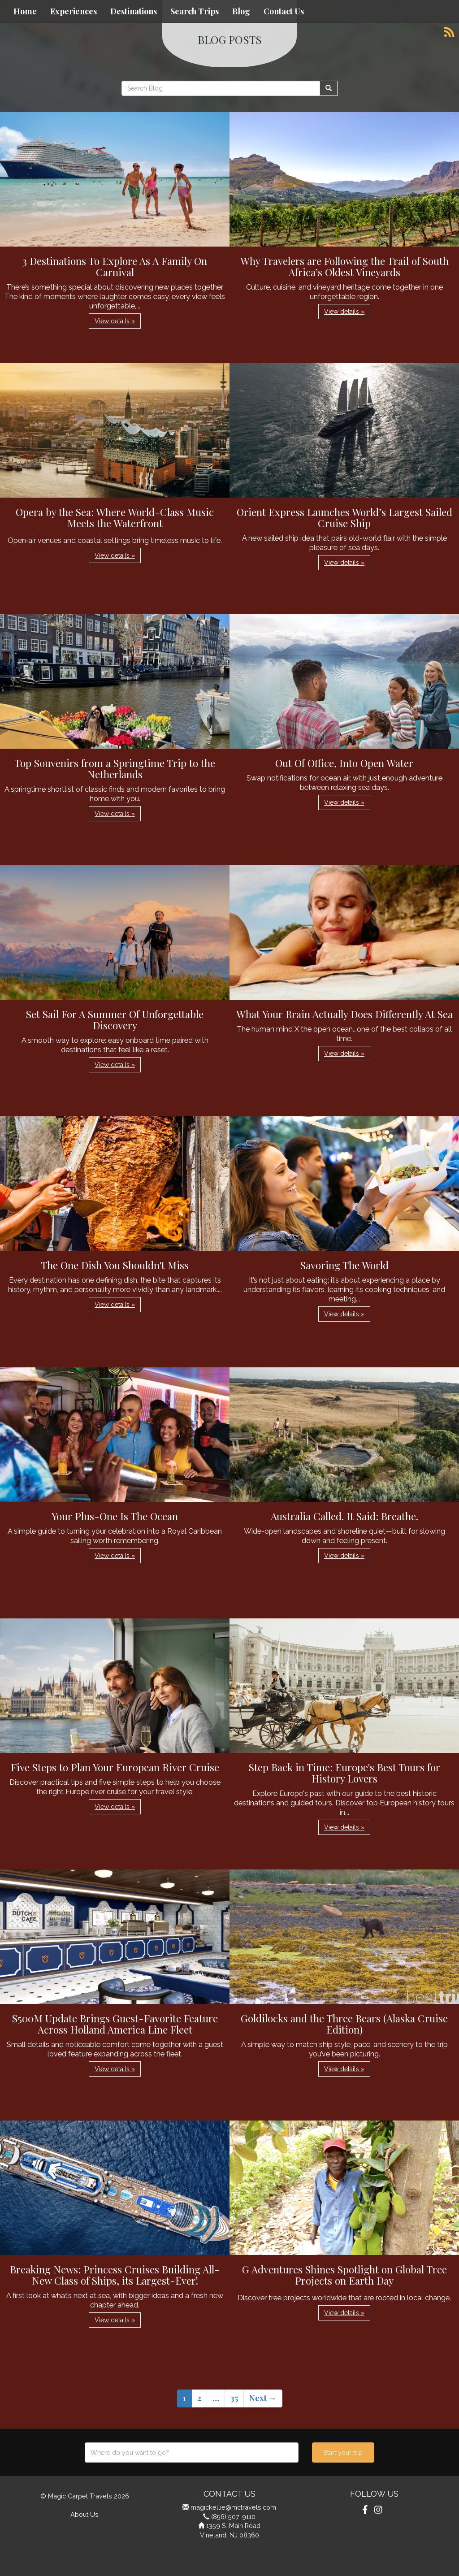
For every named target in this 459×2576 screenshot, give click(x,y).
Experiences (73, 11)
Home (25, 11)
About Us (84, 2514)
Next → (263, 2398)
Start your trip (343, 2452)
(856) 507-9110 (233, 2516)
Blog (241, 11)
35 (234, 2398)
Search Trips (194, 11)
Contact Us (284, 11)
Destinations (133, 11)
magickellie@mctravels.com (233, 2507)
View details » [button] (115, 321)
